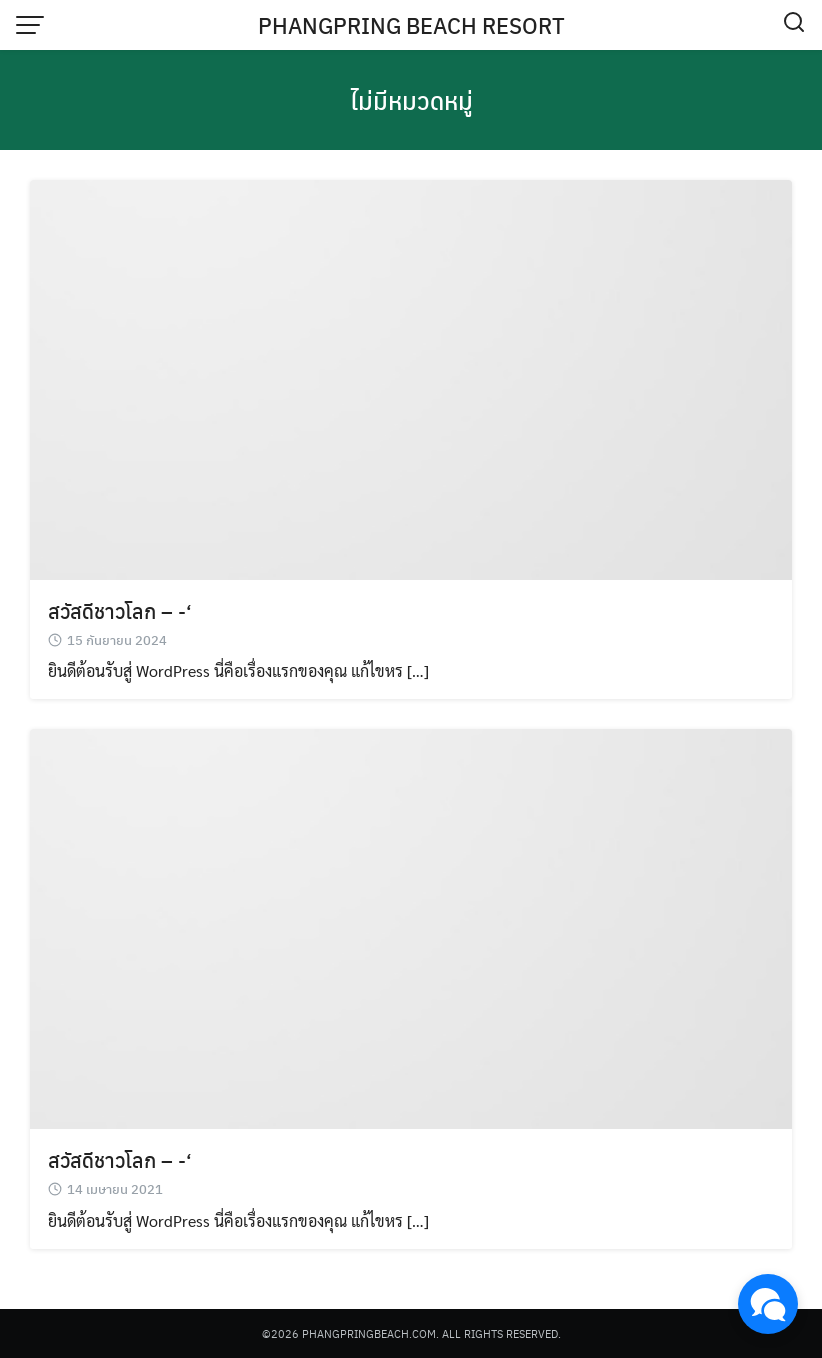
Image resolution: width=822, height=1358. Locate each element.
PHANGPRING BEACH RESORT (411, 25)
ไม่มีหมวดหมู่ (411, 100)
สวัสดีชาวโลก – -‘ (120, 610)
